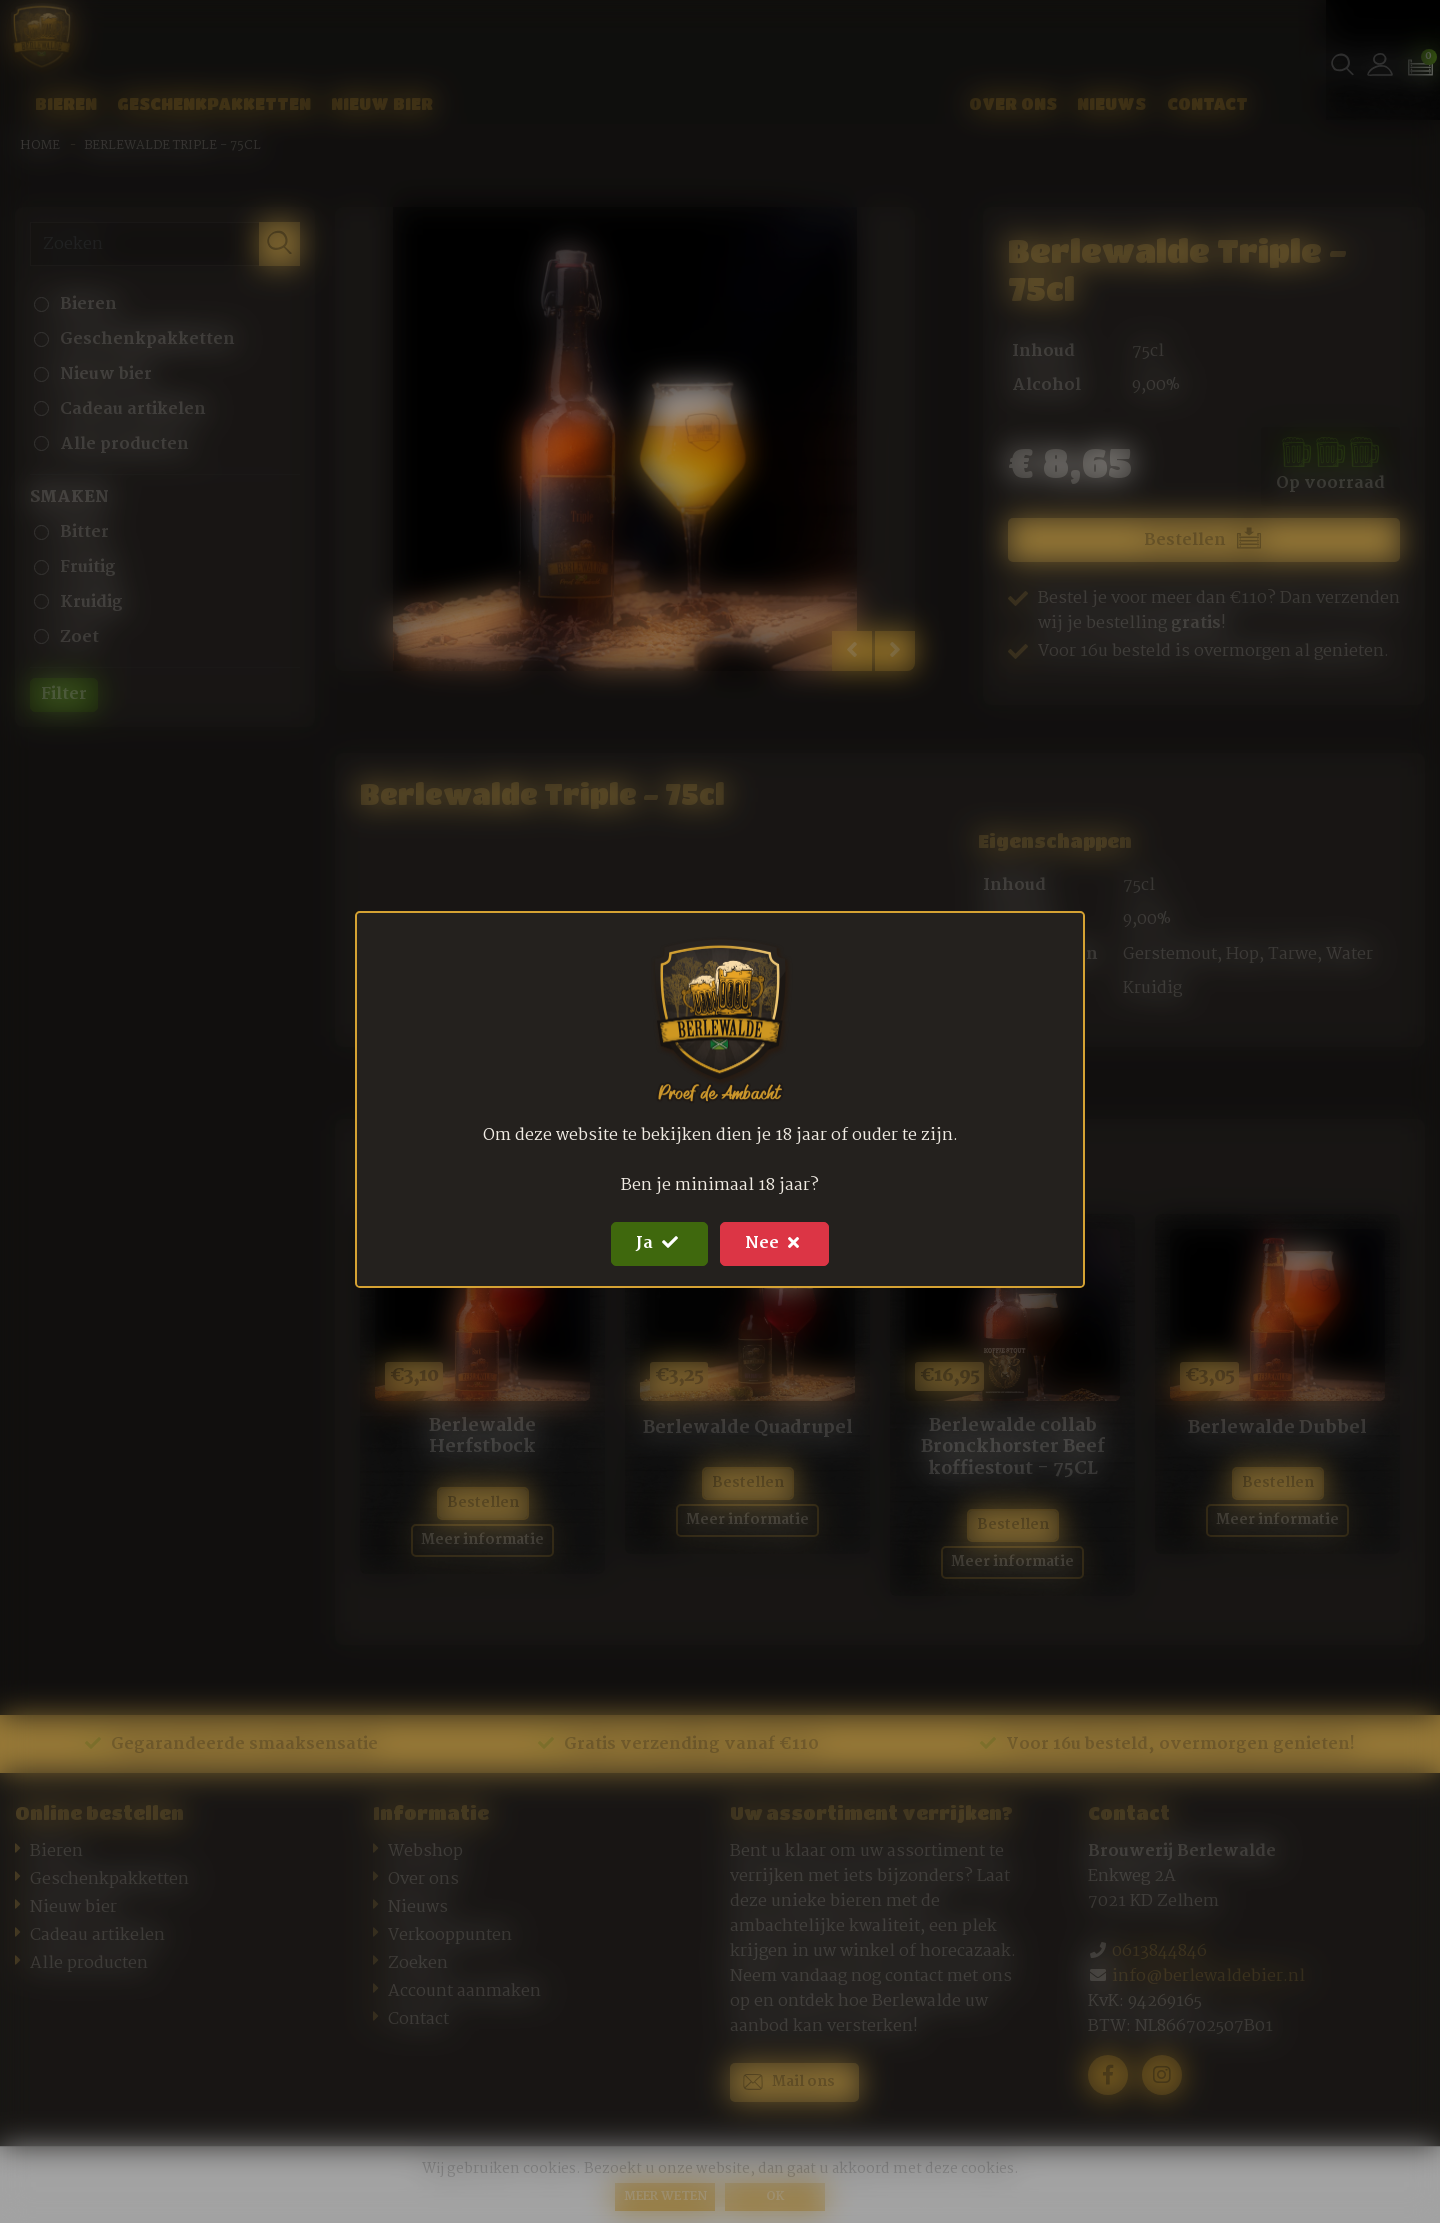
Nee (774, 1243)
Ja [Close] (659, 1243)
